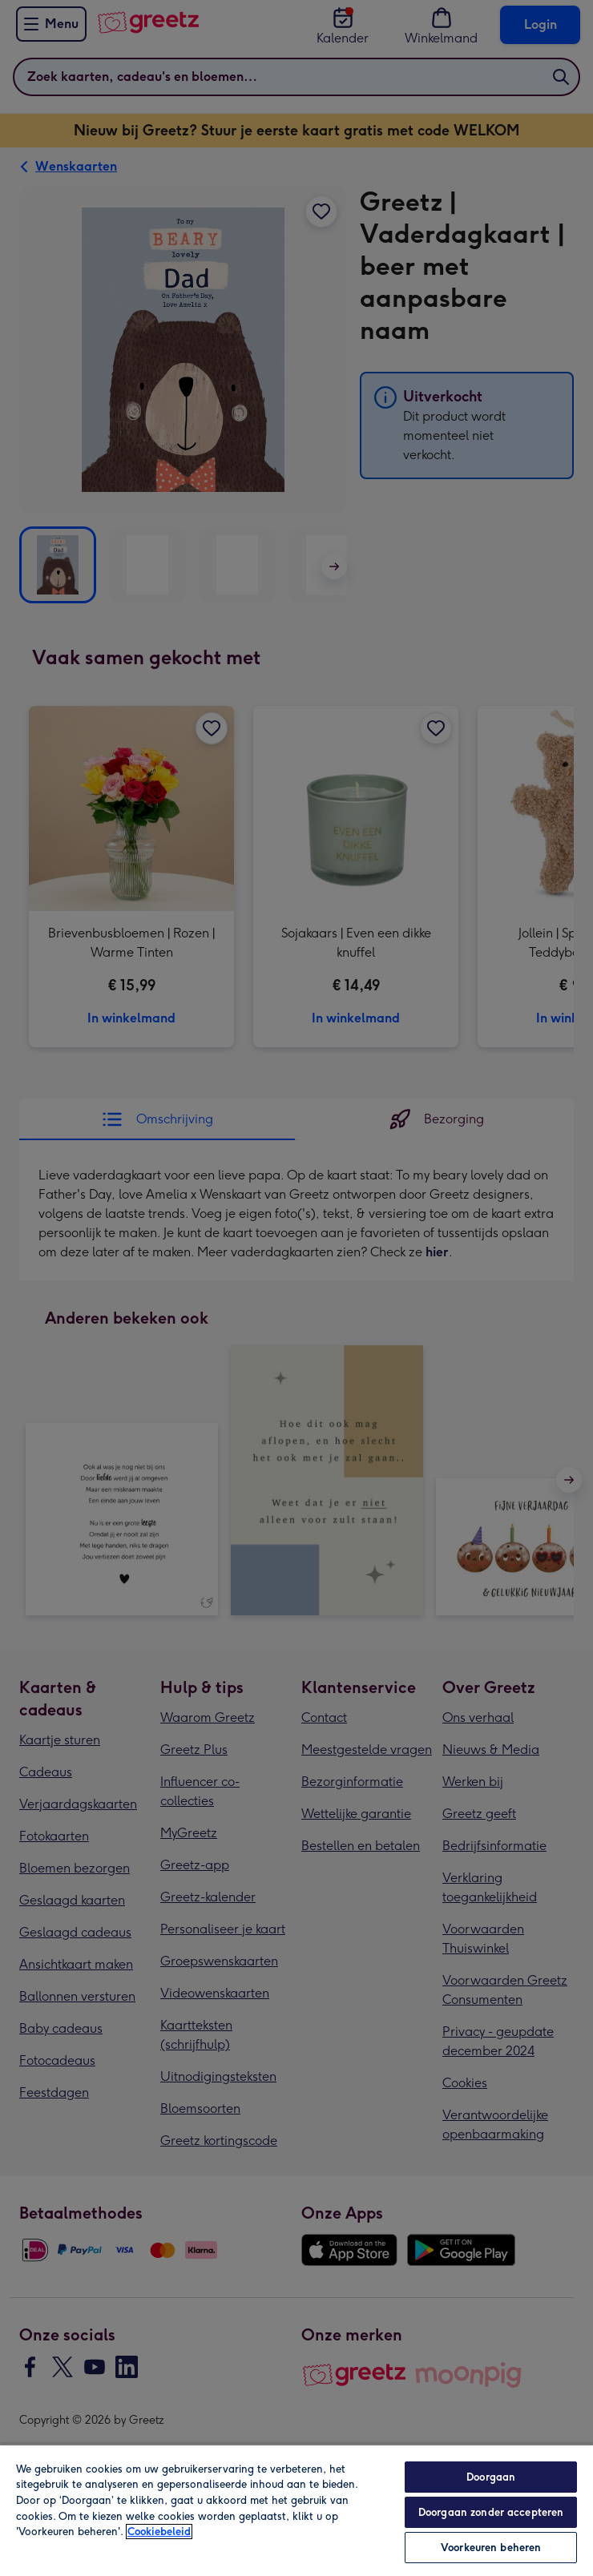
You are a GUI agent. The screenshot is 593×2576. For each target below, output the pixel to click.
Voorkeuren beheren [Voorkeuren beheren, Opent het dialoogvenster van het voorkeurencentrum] (491, 2548)
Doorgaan (490, 2477)
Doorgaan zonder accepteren (490, 2512)
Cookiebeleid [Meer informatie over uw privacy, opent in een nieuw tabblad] (159, 2532)
